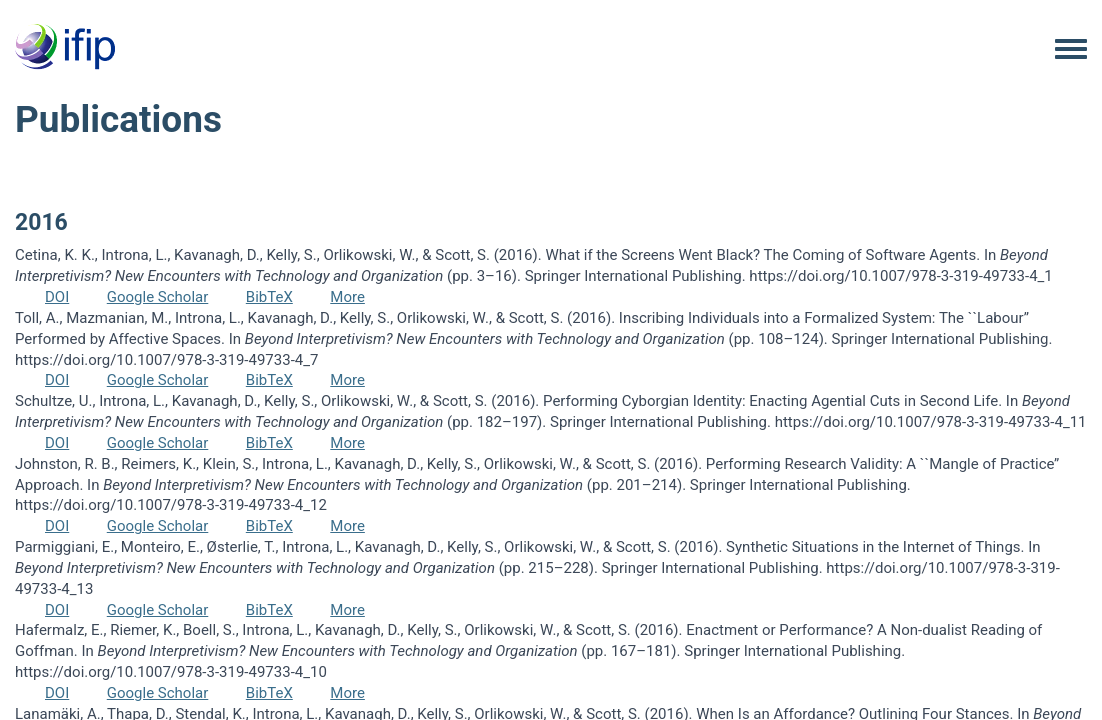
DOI (57, 297)
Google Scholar (158, 297)
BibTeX (269, 297)
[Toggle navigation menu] (1071, 50)
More (347, 297)
